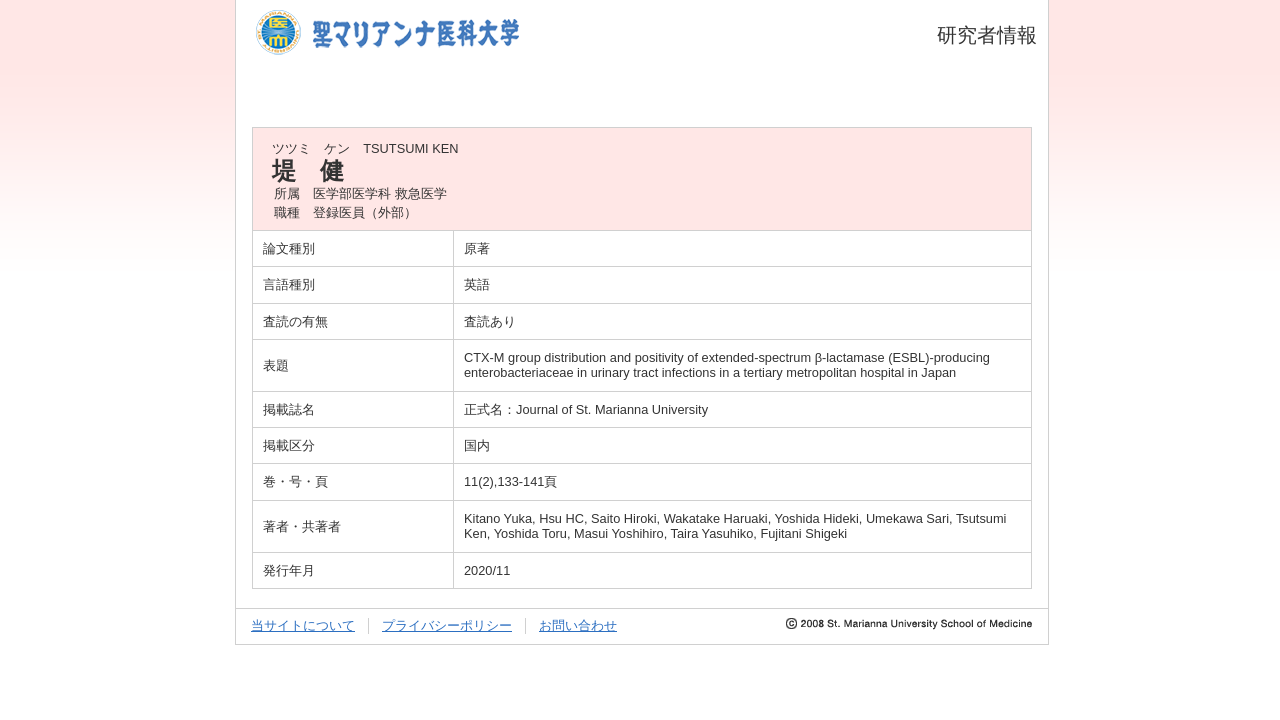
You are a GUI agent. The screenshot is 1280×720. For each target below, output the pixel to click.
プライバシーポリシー (447, 625)
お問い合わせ (578, 625)
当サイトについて (303, 625)
